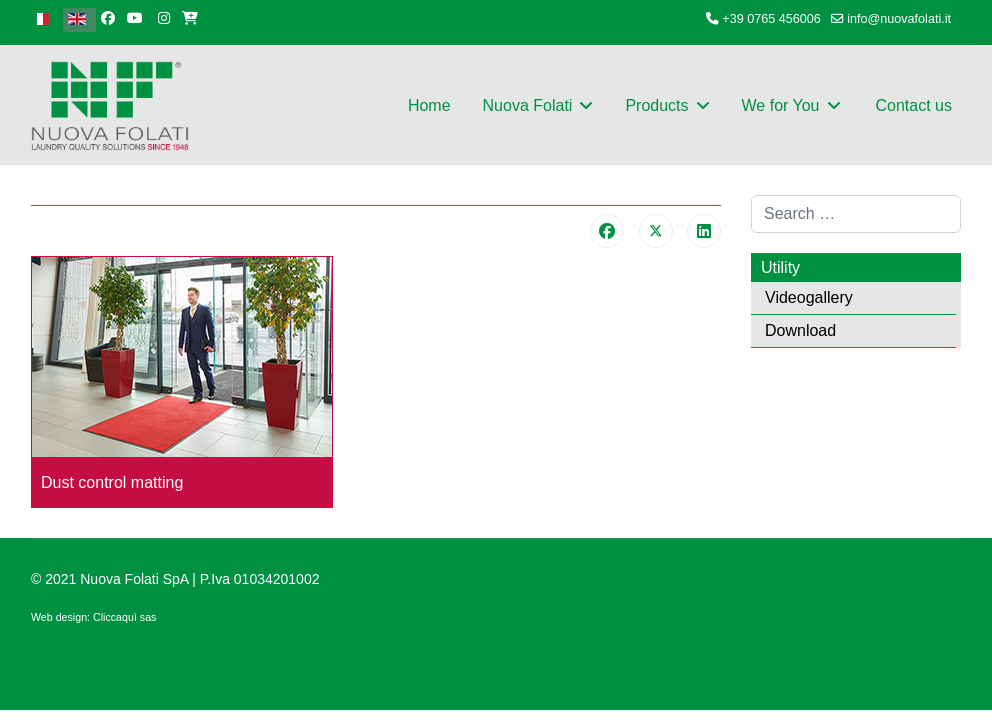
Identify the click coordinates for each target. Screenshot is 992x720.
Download (800, 330)
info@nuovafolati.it (899, 19)
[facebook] (108, 18)
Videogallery (809, 297)
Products (656, 105)
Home (429, 105)
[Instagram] (164, 18)
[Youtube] (135, 18)
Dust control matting (112, 482)
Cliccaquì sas (124, 617)
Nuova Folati (528, 105)
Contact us (914, 105)
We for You (781, 105)
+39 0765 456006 (771, 19)
